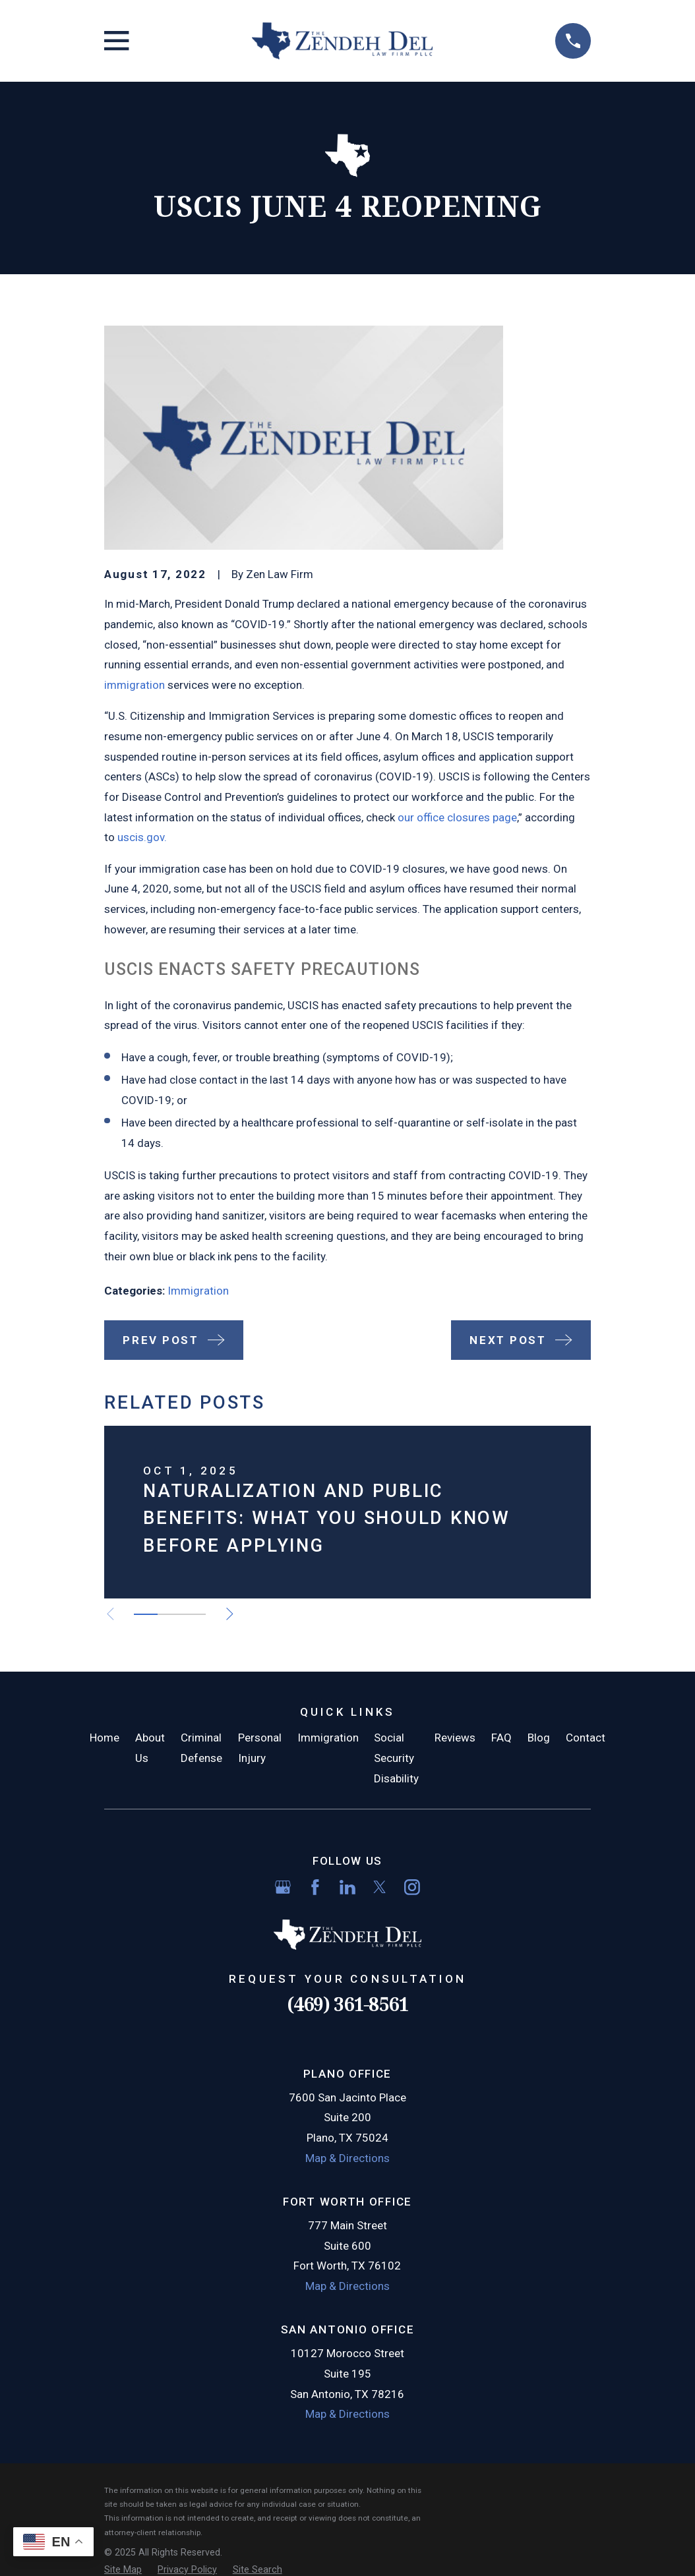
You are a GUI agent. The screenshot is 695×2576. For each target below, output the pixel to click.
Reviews (455, 1737)
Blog (539, 1737)
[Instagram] (412, 1887)
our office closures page (457, 817)
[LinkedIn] (347, 1887)
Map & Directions (347, 2158)
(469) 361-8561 (347, 2004)
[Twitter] (380, 1887)
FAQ (501, 1737)
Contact (585, 1737)
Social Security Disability (396, 1757)
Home (104, 1737)
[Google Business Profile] (283, 1887)
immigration (134, 684)
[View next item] (232, 1614)
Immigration (198, 1290)
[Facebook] (315, 1887)
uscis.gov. (142, 837)
